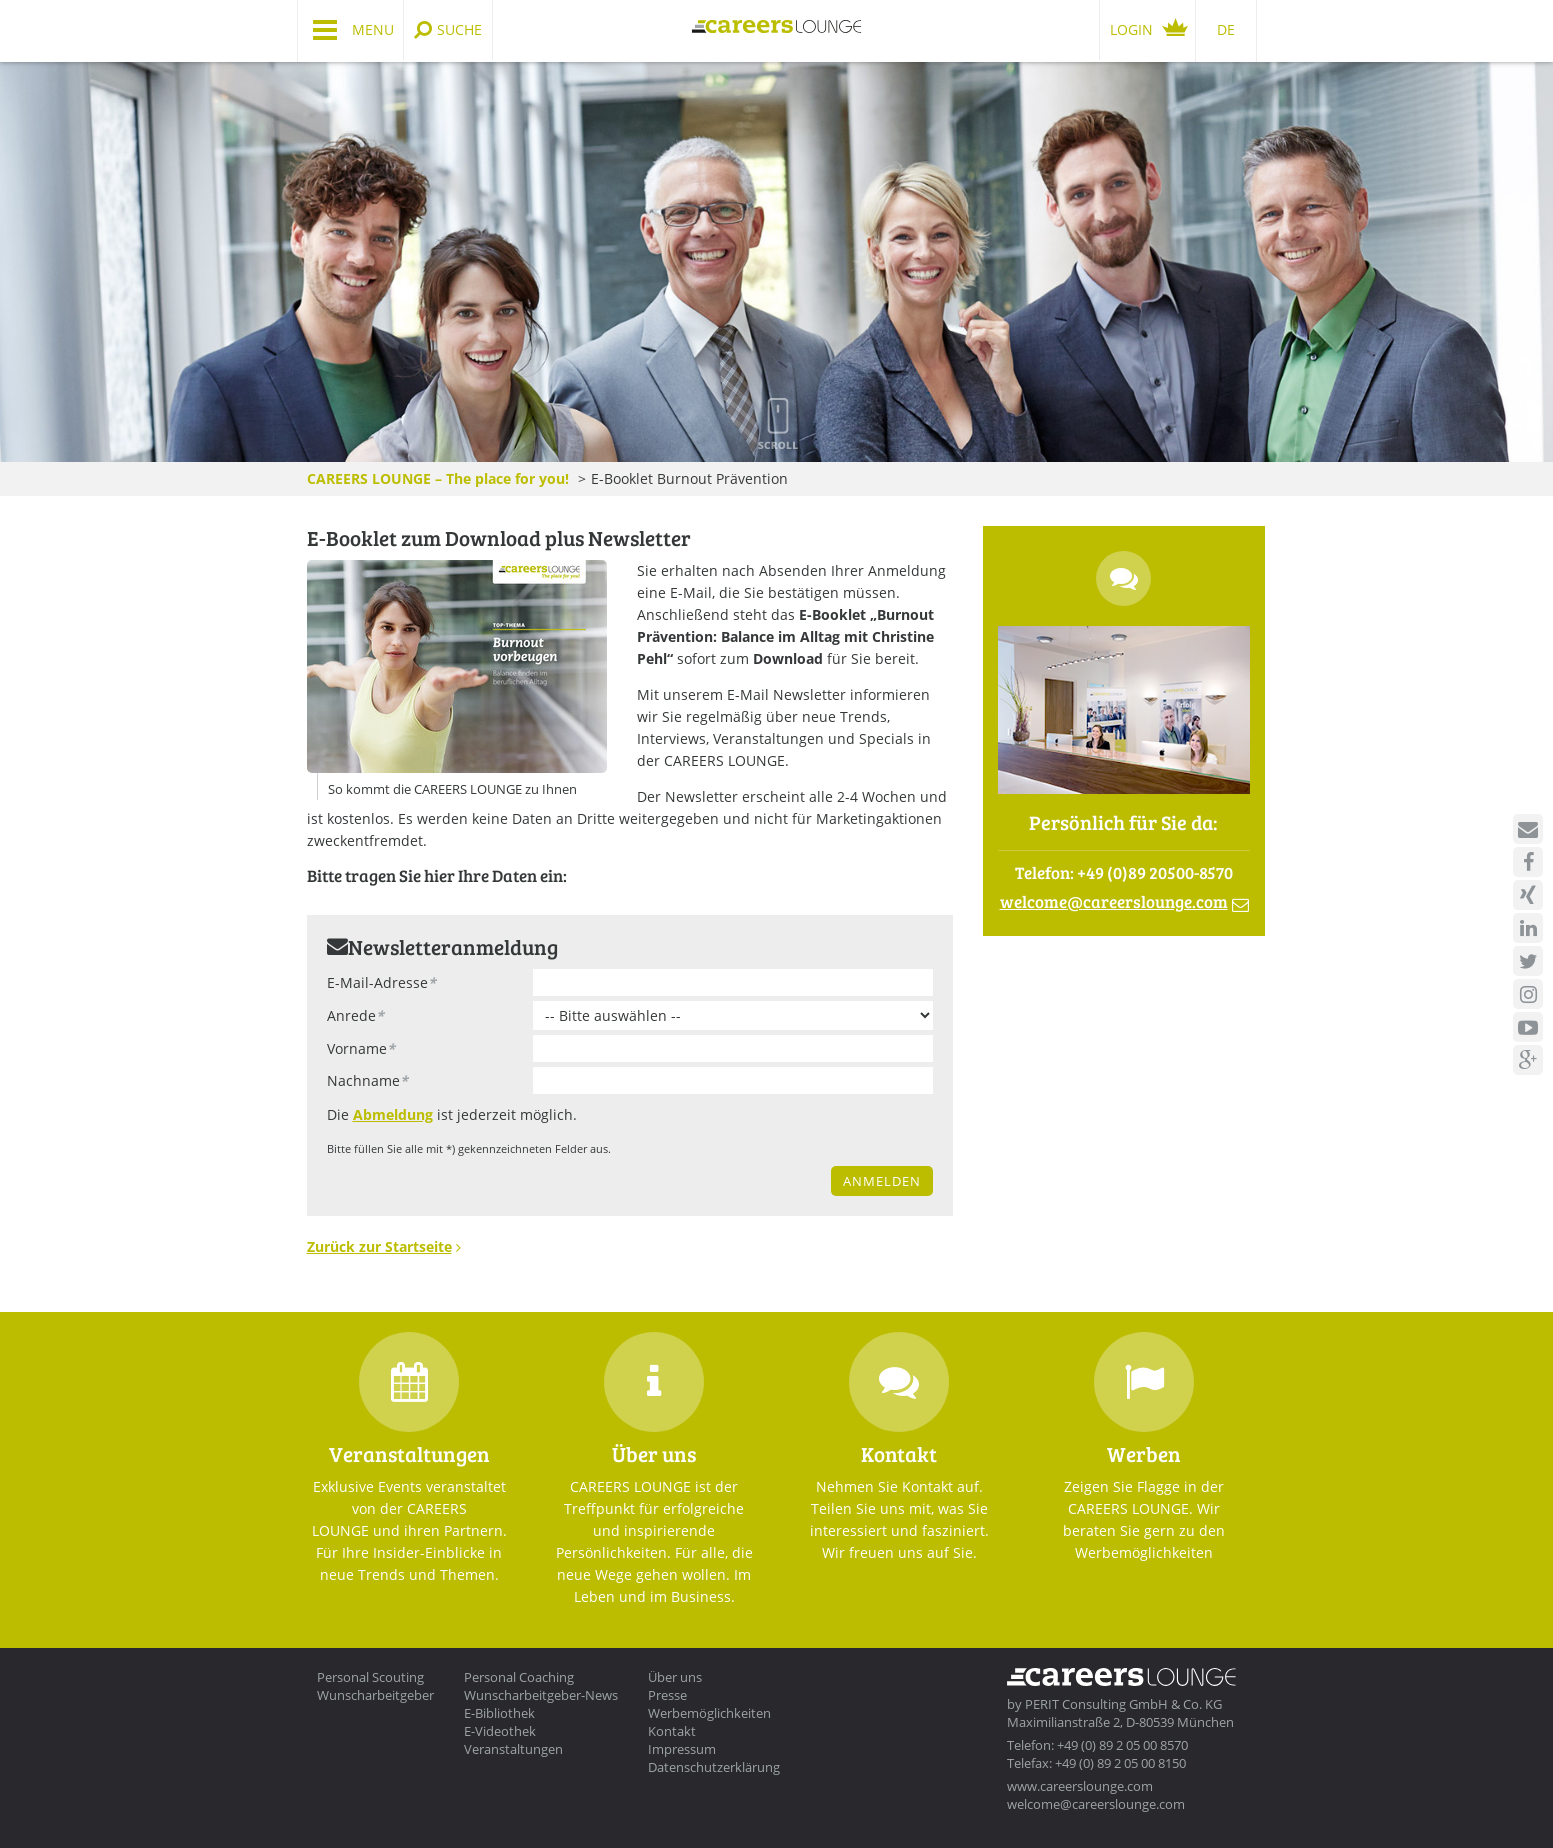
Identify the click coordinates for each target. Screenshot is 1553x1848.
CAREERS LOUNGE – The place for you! (438, 478)
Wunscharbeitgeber (375, 1695)
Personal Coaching (519, 1677)
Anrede (355, 1015)
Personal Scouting (370, 1677)
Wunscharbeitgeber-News (541, 1695)
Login (1131, 29)
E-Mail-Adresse (381, 982)
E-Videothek (500, 1731)
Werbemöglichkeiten (709, 1713)
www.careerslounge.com (1080, 1786)
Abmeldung (393, 1114)
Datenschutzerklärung (714, 1767)
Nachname (367, 1080)
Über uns (675, 1677)
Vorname (361, 1048)
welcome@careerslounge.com (1096, 1804)
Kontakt (672, 1731)
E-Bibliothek (499, 1713)
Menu (373, 29)
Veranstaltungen (513, 1749)
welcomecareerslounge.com (1114, 901)
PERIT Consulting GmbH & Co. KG (1123, 1704)
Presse (667, 1695)
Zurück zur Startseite (379, 1246)
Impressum (682, 1749)
